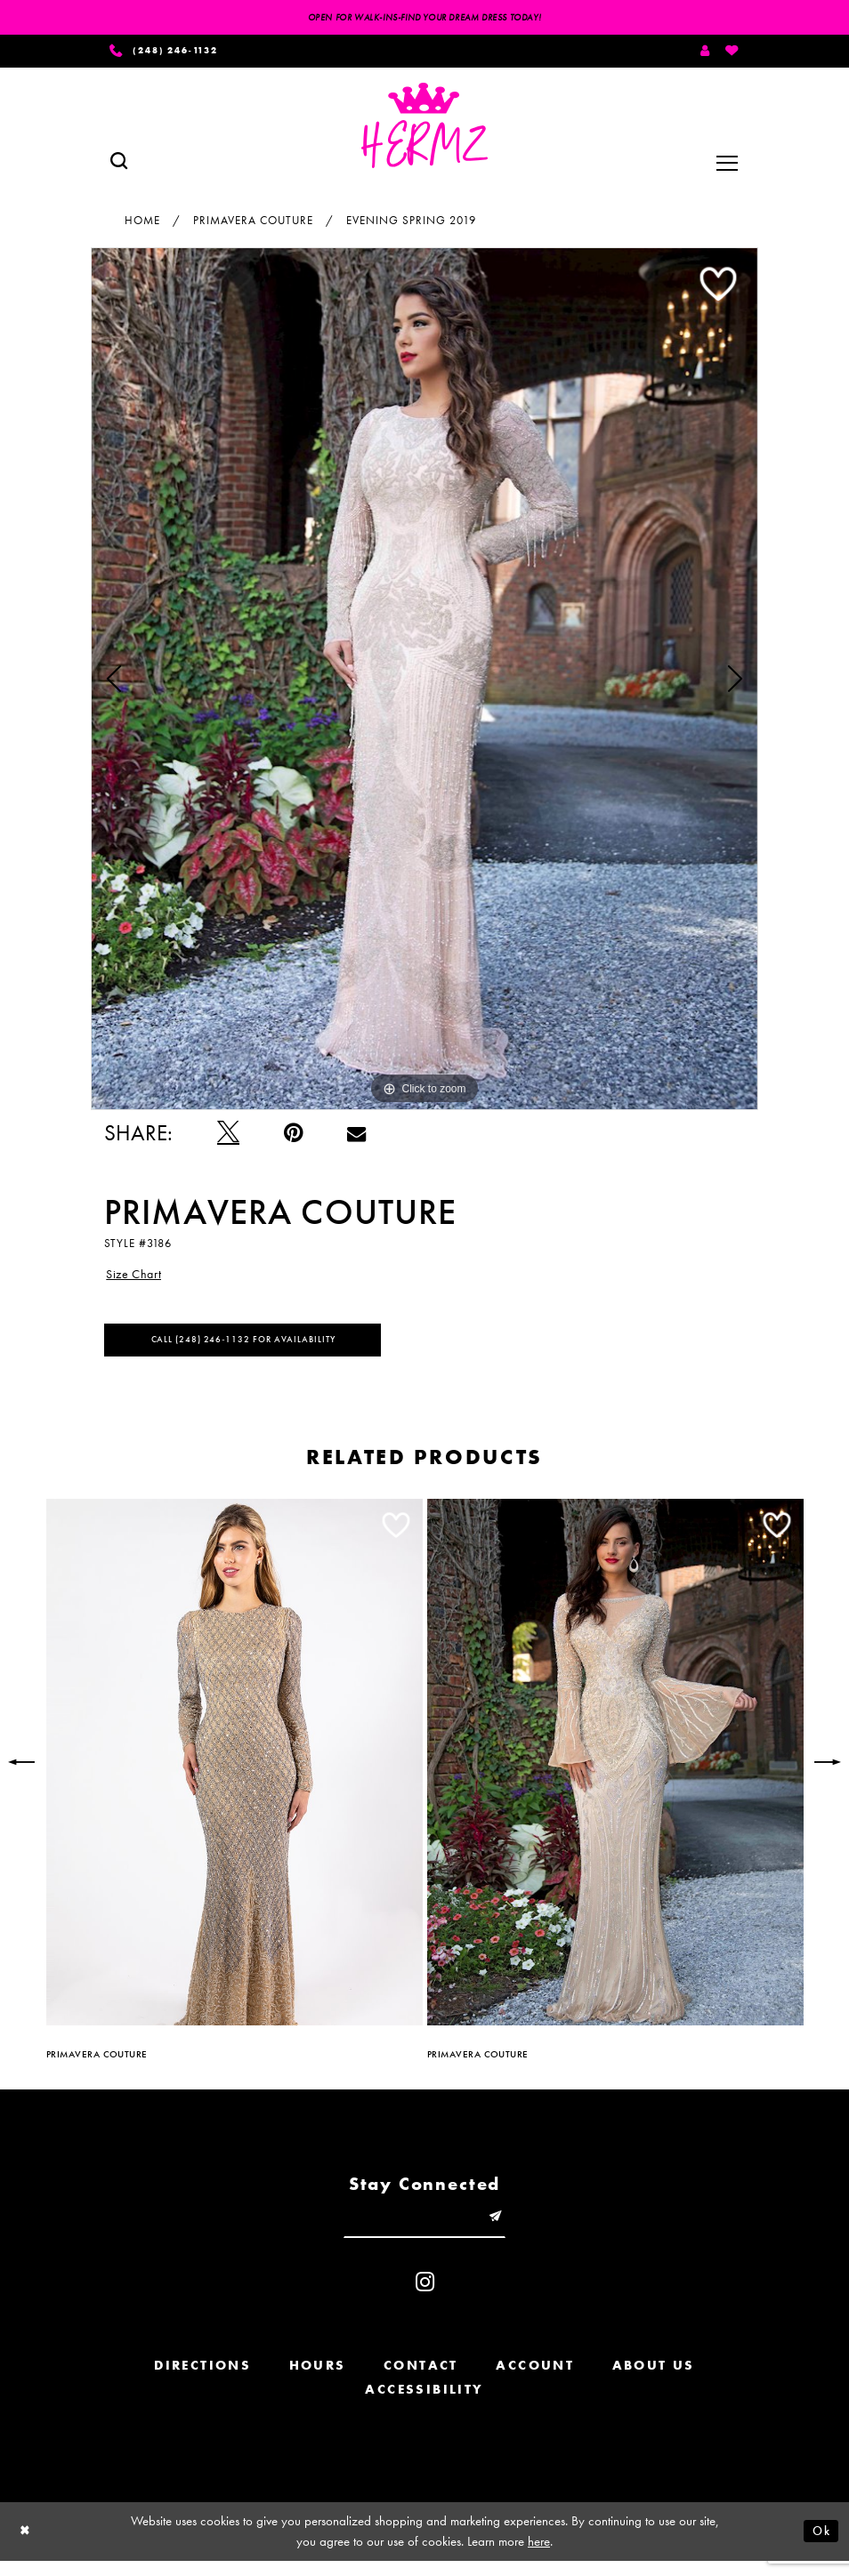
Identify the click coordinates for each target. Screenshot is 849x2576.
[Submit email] (503, 2229)
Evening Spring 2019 (411, 223)
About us (653, 2380)
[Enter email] (424, 2229)
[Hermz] (424, 130)
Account (535, 2380)
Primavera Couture (253, 223)
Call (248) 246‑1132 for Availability (255, 1349)
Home (142, 223)
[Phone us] (172, 53)
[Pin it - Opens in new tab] (293, 1137)
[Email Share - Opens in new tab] (356, 1137)
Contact (421, 2380)
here (539, 2556)
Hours (317, 2380)
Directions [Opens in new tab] (202, 2380)
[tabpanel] (424, 682)
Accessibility (424, 2404)
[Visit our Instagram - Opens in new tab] (425, 2297)
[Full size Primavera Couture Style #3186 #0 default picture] (424, 682)
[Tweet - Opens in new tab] (228, 1137)
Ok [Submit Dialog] (819, 2546)
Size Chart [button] (137, 1279)
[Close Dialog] (27, 2546)
